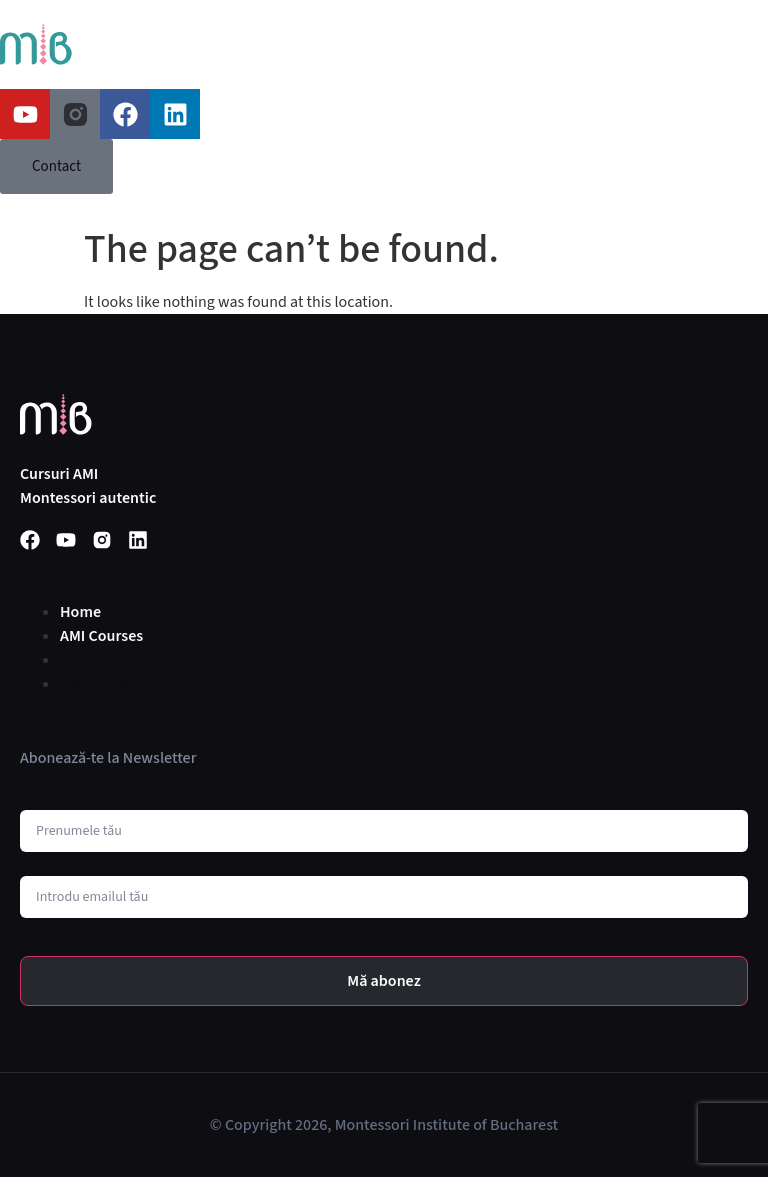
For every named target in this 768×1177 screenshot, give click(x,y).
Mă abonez (384, 981)
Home (80, 612)
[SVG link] (36, 44)
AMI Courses (101, 636)
